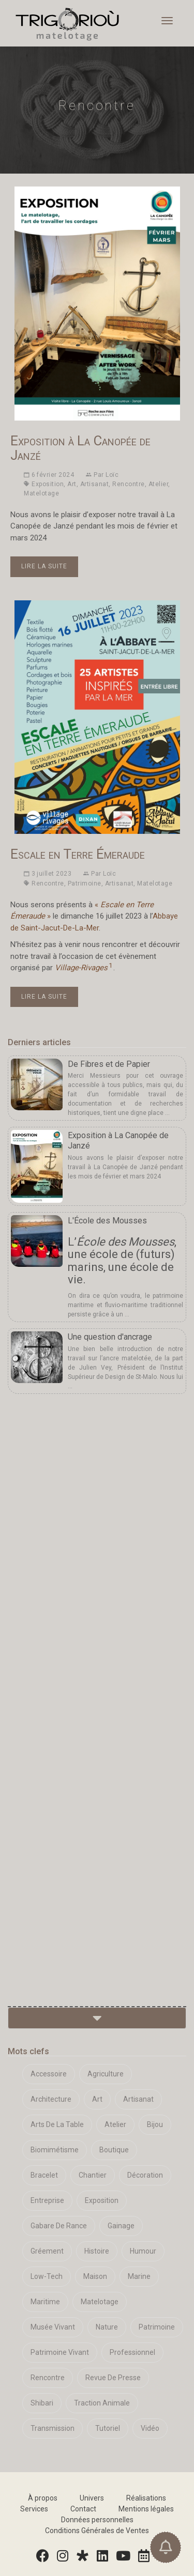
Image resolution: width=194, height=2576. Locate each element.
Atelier (158, 484)
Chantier (93, 2175)
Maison (95, 2276)
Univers (92, 2498)
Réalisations (146, 2498)
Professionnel (132, 2352)
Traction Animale (102, 2403)
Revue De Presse (113, 2377)
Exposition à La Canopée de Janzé (80, 448)
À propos (42, 2498)
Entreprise (47, 2200)
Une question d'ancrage (110, 1337)
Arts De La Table (57, 2124)
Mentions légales (146, 2509)
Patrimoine (84, 883)
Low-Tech (47, 2276)
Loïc (112, 474)
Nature (107, 2327)
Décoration (145, 2175)
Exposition (48, 484)
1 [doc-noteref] (110, 965)
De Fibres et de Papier (109, 1064)
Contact (83, 2509)
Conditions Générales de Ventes (97, 2530)
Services (34, 2509)
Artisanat (94, 484)
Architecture (51, 2099)
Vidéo (150, 2428)
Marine (139, 2276)
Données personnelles (97, 2520)
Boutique (114, 2150)
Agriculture (105, 2074)
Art (72, 484)
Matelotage (41, 493)
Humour (143, 2251)
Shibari (42, 2403)
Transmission (52, 2428)
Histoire (96, 2251)
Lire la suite (44, 566)
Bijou (155, 2124)
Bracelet (44, 2175)
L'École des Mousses (107, 1220)
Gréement (47, 2251)
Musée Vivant (53, 2327)
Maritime (45, 2302)
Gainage (121, 2226)
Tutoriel (107, 2428)
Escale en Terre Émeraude (77, 854)
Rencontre (128, 484)
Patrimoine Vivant (60, 2352)
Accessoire (49, 2074)
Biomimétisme (55, 2150)
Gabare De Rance (59, 2226)
